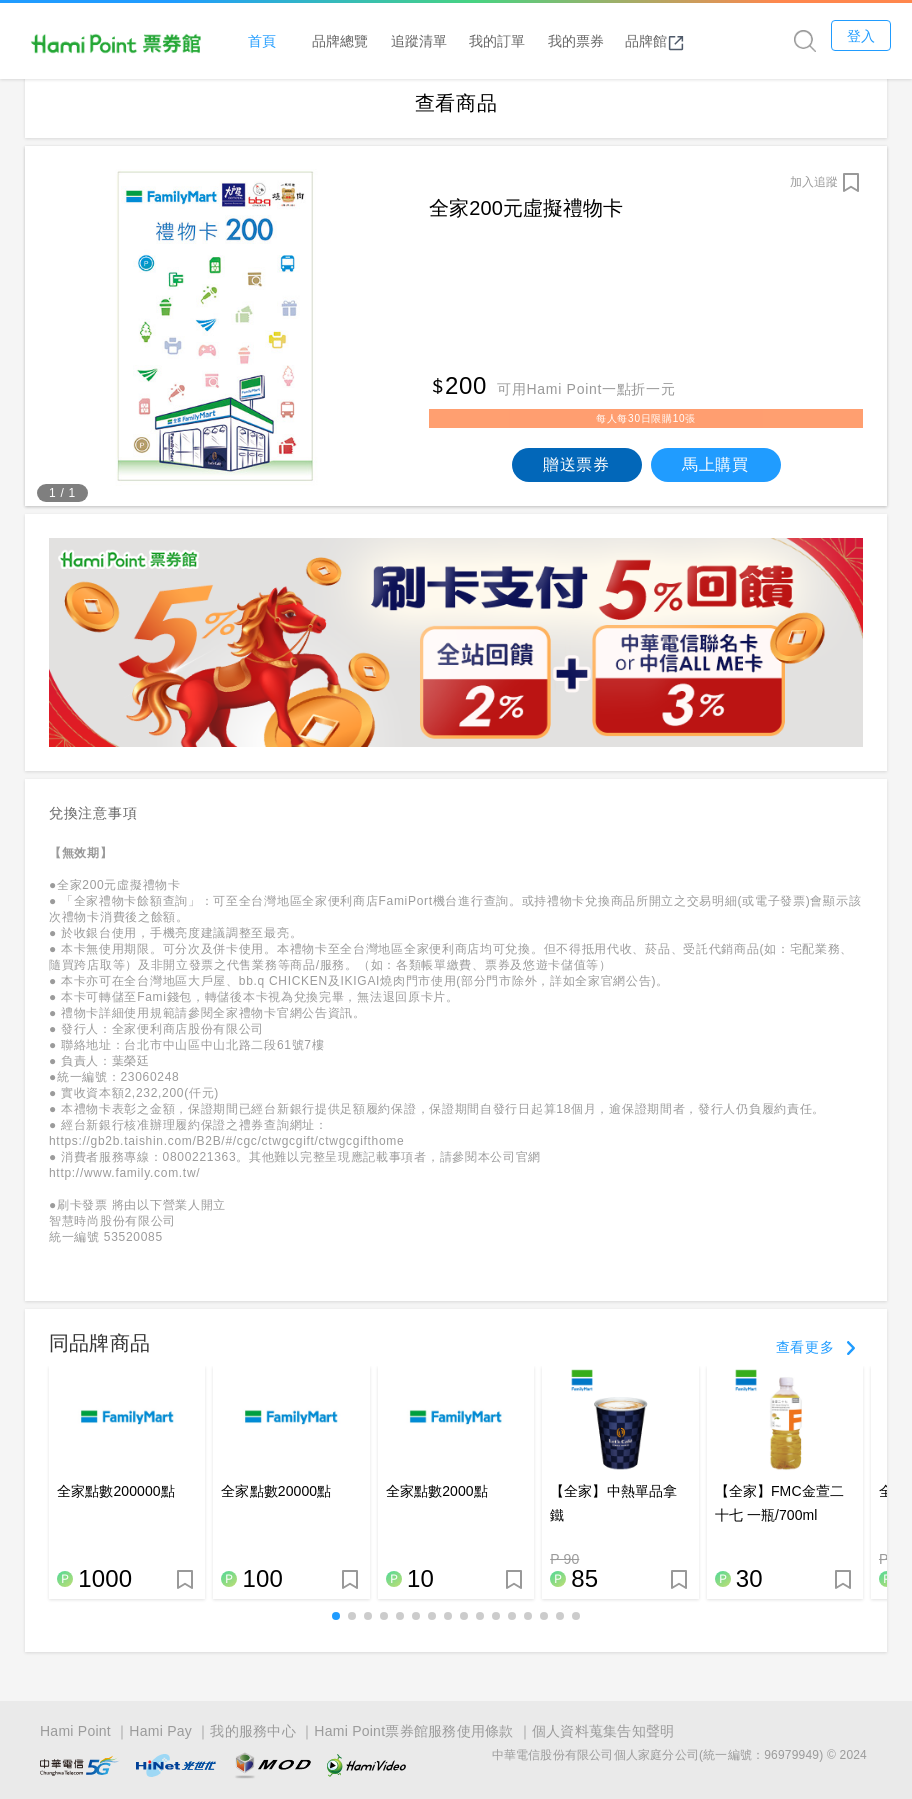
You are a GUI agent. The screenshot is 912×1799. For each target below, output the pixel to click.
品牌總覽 (356, 41)
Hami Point (75, 1731)
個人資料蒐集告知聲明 (603, 1731)
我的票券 (591, 41)
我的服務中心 (253, 1731)
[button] (336, 1630)
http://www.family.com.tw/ (124, 1187)
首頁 (277, 41)
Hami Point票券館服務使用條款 (413, 1731)
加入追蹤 (814, 195)
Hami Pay (160, 1731)
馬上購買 (715, 477)
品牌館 (670, 42)
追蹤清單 (434, 41)
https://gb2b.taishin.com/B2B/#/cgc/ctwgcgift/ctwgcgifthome (226, 1155)
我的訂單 (513, 41)
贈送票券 (576, 477)
